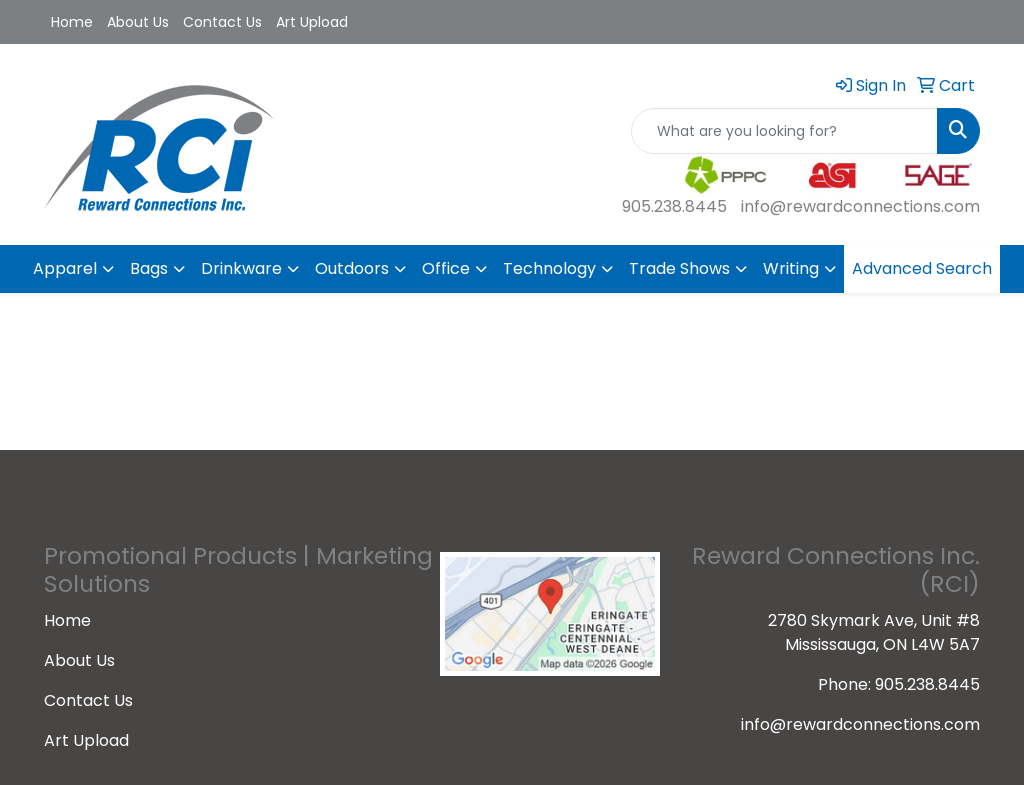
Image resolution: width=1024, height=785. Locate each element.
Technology (549, 268)
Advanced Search (922, 268)
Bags (149, 268)
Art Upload (312, 22)
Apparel (65, 268)
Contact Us (222, 22)
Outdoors (352, 268)
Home (72, 22)
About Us (138, 22)
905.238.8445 (674, 206)
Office (446, 268)
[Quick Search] (784, 131)
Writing (791, 268)
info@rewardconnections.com (860, 206)
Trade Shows (679, 268)
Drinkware (241, 268)
